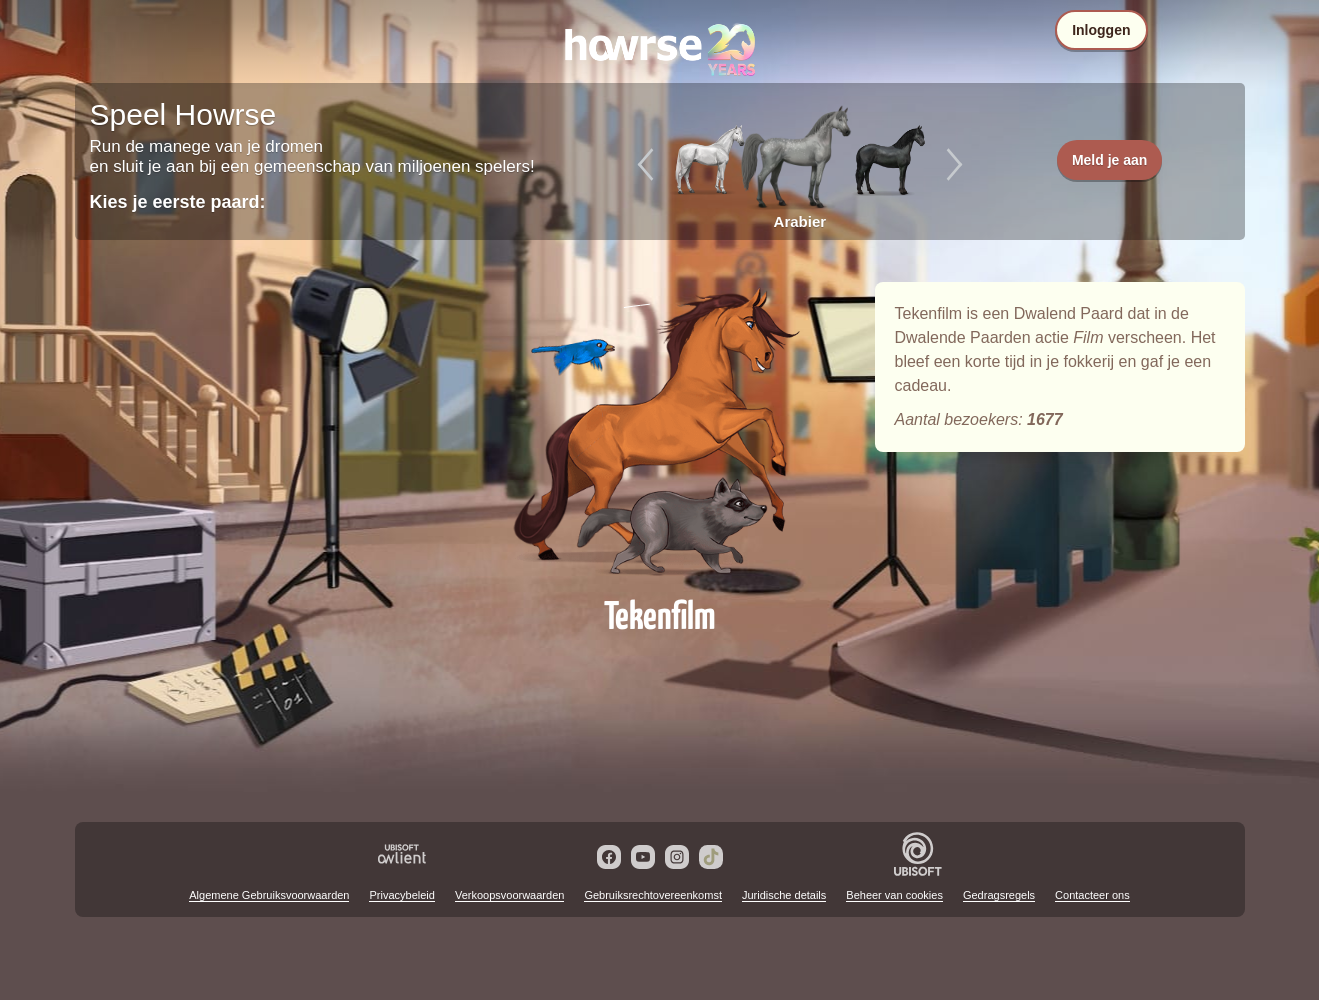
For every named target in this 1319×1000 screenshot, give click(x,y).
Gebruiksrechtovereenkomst (653, 895)
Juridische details (784, 895)
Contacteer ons (1092, 895)
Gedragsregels (999, 895)
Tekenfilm (660, 432)
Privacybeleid (401, 895)
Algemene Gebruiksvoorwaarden (269, 895)
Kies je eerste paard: (178, 202)
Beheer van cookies (894, 895)
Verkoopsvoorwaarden (509, 895)
